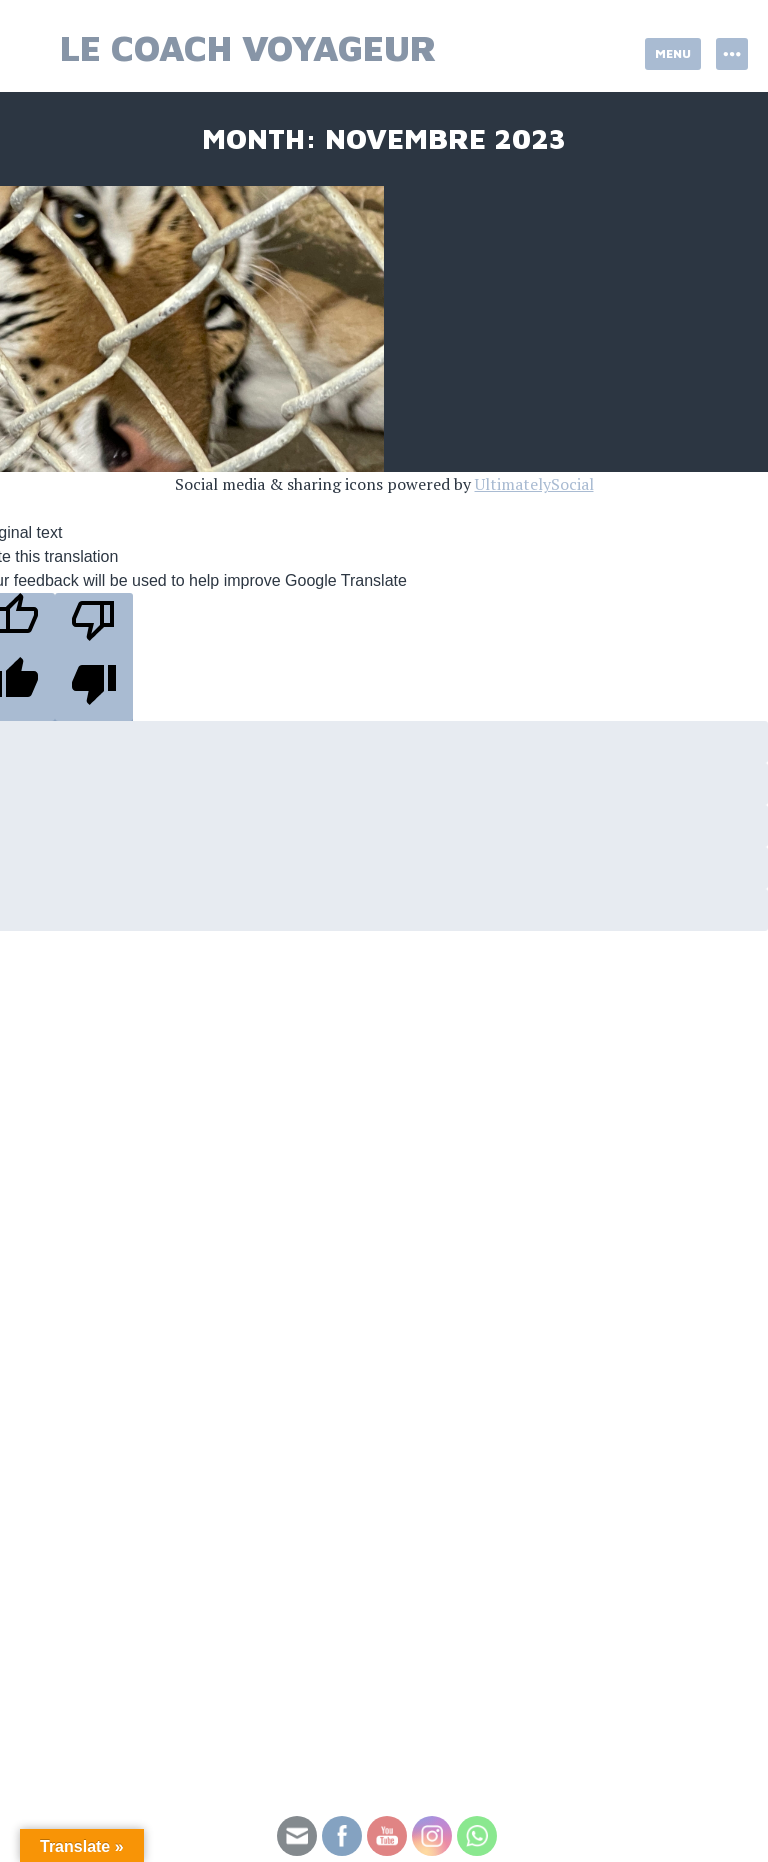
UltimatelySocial (534, 484)
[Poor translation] (94, 657)
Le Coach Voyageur (248, 47)
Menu (673, 53)
